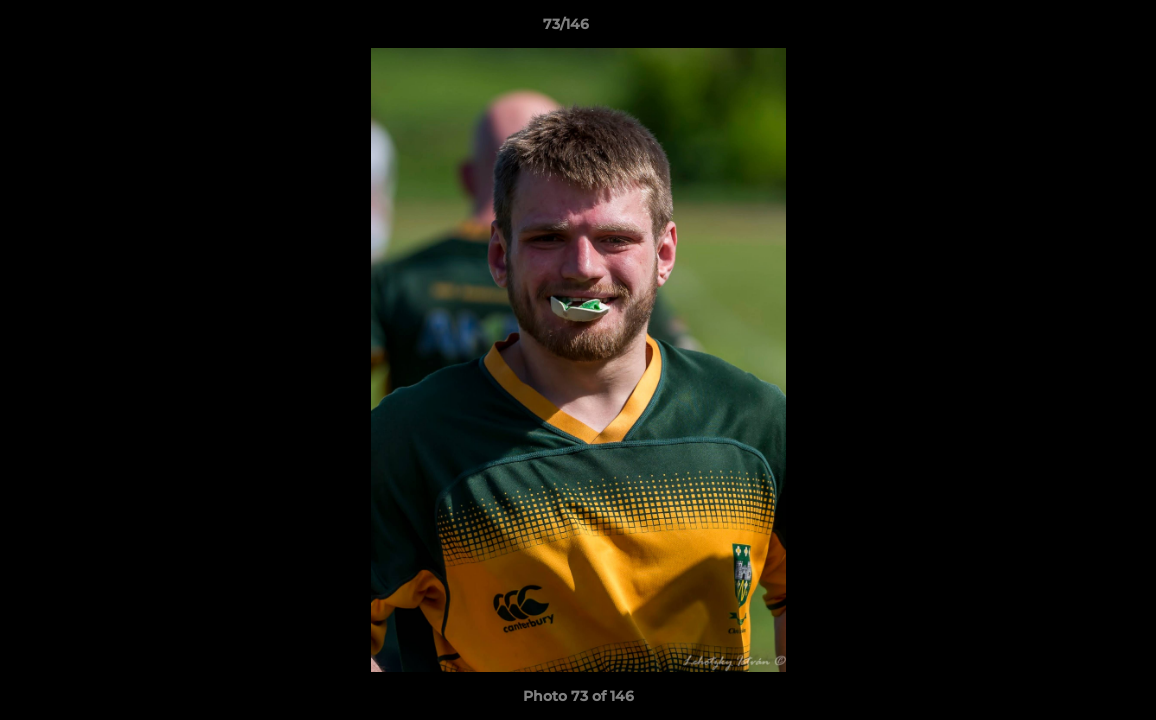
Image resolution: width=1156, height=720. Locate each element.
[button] (1072, 29)
